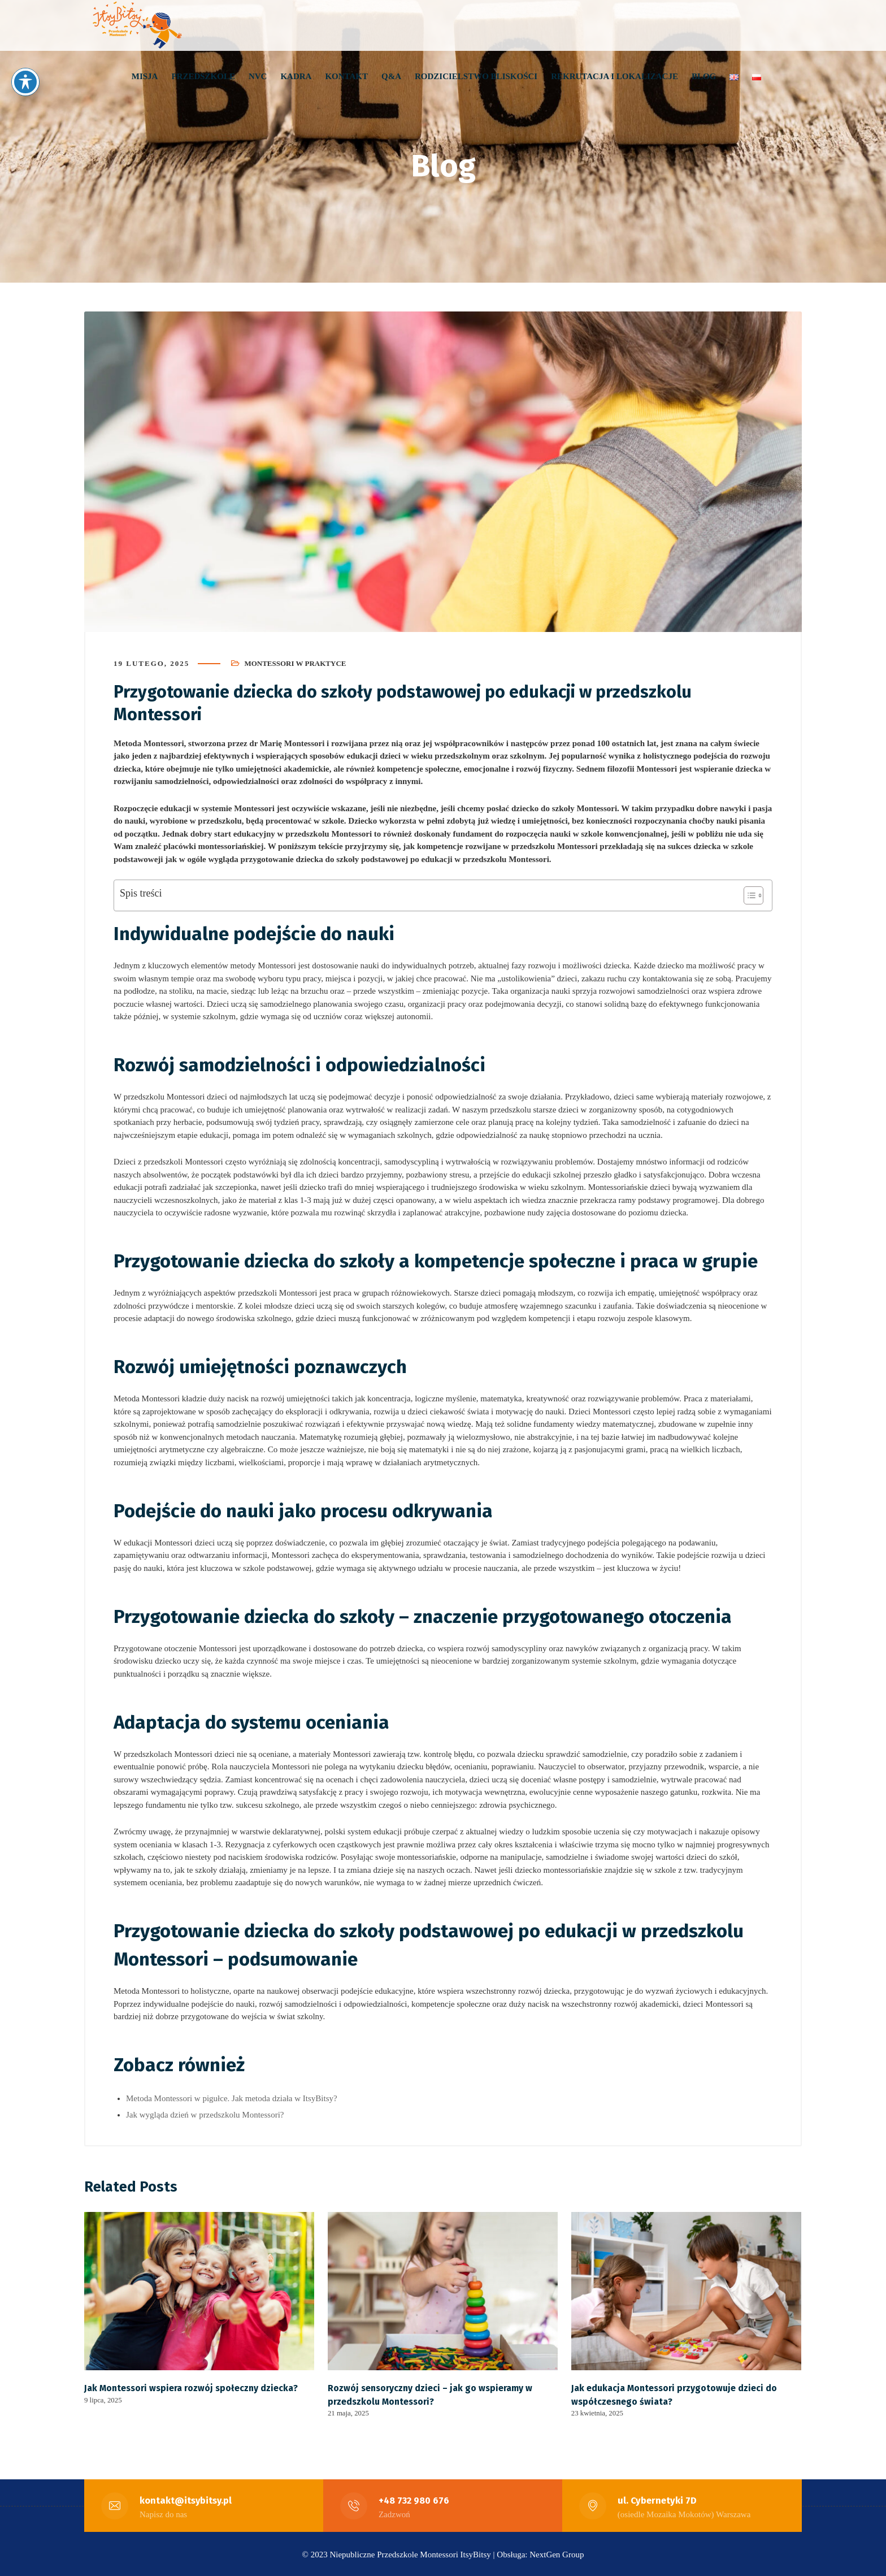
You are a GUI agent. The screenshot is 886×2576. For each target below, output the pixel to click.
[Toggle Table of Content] (748, 894)
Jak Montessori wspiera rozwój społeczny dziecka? (191, 2387)
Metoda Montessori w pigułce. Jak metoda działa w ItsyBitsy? (231, 2097)
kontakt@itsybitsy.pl (186, 2499)
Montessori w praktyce (295, 663)
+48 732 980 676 (414, 2499)
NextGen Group (556, 2553)
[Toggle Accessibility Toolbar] (25, 82)
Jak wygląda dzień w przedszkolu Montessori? (205, 2114)
